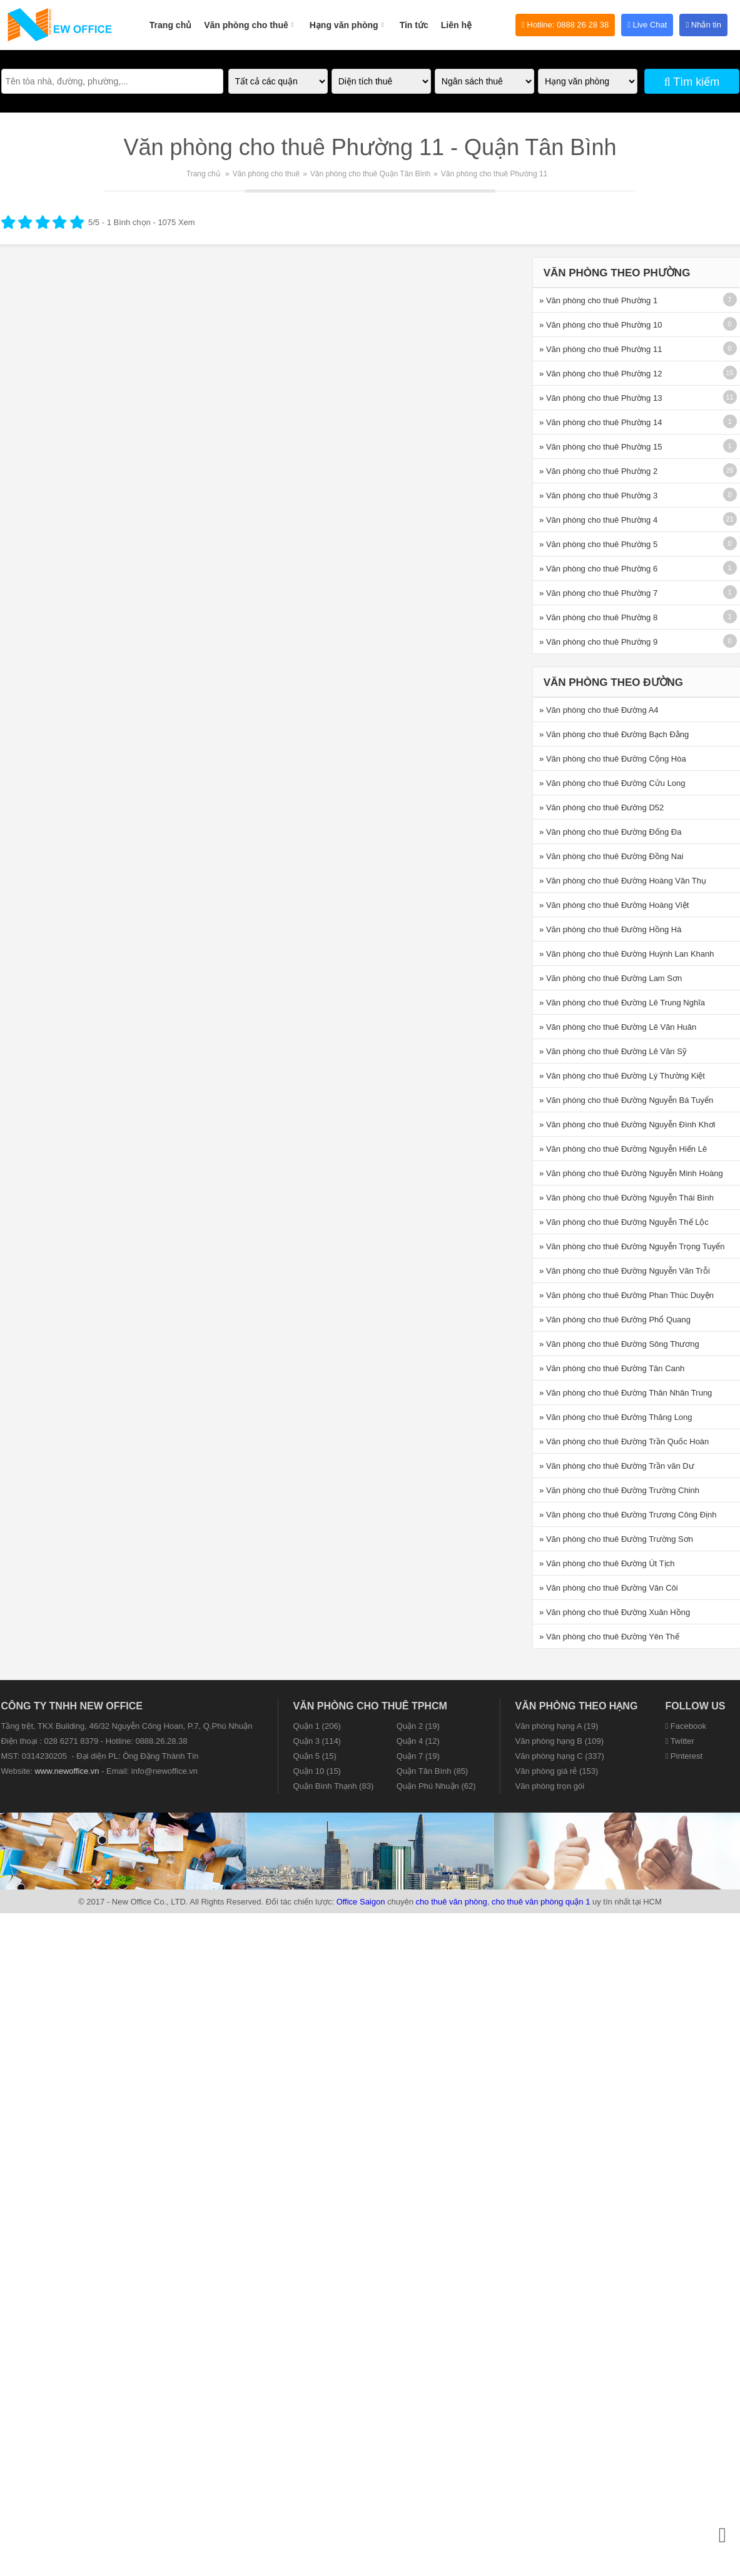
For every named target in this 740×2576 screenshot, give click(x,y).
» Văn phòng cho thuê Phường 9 (598, 642)
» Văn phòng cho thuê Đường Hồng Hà (610, 929)
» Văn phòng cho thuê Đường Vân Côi (608, 1587)
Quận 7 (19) (418, 1756)
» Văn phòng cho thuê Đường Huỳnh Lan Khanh (626, 953)
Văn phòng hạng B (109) (559, 1741)
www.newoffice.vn (66, 1771)
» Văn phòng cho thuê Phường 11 (600, 349)
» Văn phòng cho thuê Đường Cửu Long (612, 783)
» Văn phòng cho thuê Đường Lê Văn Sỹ (613, 1051)
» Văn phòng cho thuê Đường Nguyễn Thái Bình (626, 1197)
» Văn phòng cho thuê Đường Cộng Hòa (612, 758)
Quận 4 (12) (418, 1741)
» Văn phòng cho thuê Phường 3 (598, 495)
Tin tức (414, 25)
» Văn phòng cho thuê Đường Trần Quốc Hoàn (624, 1441)
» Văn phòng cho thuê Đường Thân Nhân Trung (625, 1392)
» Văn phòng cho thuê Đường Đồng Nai (611, 856)
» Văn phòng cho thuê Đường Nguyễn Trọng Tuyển (631, 1246)
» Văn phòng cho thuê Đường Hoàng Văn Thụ (622, 880)
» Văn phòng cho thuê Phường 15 (600, 446)
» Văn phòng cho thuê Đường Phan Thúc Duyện (626, 1295)
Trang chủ (170, 25)
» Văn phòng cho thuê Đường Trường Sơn (616, 1539)
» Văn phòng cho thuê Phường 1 (598, 300)
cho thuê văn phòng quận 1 (541, 1901)
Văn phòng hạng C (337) (559, 1756)
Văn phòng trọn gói (550, 1786)
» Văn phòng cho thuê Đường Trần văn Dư (616, 1466)
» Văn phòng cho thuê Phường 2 (598, 471)
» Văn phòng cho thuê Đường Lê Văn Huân (617, 1027)
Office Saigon (361, 1901)
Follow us (696, 1706)
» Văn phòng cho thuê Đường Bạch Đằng (614, 734)
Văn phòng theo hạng (576, 1706)
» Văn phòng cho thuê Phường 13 (600, 398)
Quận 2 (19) (418, 1726)
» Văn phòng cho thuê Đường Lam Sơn (610, 978)
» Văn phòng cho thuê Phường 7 (598, 593)
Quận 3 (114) (317, 1741)
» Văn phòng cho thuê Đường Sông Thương (619, 1344)
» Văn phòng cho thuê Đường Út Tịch (606, 1563)
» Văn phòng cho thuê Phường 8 (598, 617)
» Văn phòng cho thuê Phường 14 (600, 422)
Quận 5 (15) (315, 1756)
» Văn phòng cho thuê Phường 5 (598, 544)
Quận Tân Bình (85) (432, 1771)
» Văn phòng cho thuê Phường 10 (600, 325)
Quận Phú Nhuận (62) (436, 1786)
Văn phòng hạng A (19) (557, 1726)
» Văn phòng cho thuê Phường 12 (600, 373)
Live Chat (647, 24)
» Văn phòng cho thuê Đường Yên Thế (609, 1636)
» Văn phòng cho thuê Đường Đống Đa (610, 832)
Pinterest (684, 1756)
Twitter (680, 1741)
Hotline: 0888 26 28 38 (565, 24)
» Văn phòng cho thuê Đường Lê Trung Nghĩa (622, 1002)
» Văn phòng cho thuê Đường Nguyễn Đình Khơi (627, 1124)
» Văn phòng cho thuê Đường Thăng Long (615, 1417)
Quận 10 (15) (317, 1771)
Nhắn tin (703, 24)
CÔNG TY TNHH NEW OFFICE (72, 1706)
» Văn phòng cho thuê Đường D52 (601, 807)
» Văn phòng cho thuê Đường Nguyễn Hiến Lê (623, 1149)
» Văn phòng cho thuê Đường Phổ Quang (615, 1319)
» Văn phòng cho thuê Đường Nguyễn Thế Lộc (624, 1222)
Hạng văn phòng (348, 18)
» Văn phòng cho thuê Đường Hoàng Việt (614, 905)
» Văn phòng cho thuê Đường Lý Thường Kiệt (622, 1075)
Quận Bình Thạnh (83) (333, 1786)
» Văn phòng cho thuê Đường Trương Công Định (627, 1514)
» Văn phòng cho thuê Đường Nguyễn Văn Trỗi (624, 1270)
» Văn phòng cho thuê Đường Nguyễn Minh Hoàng (631, 1173)
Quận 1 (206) (317, 1726)
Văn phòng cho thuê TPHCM (370, 1706)
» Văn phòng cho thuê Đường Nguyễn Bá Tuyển (626, 1100)
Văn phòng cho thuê (250, 18)
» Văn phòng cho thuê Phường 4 (598, 520)
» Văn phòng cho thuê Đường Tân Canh (611, 1368)
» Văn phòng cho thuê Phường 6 (598, 568)
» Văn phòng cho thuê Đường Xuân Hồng (614, 1612)
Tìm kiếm (692, 82)
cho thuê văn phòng (451, 1901)
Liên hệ (456, 25)
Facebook (686, 1726)
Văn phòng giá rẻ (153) (557, 1771)
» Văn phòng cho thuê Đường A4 (598, 710)
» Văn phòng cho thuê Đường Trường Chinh (619, 1490)
